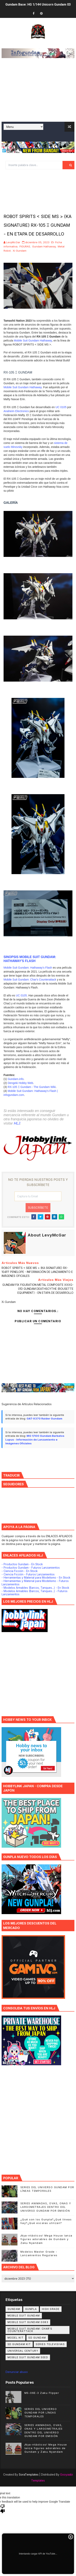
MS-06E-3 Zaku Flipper (41, 2392)
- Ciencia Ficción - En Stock (20, 1571)
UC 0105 (61, 407)
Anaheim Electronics (16, 411)
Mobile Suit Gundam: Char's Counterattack (30, 979)
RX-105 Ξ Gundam (19, 1087)
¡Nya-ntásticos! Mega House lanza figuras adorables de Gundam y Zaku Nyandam (46, 2239)
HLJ (17, 1123)
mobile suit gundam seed (28, 2357)
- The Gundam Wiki (43, 1087)
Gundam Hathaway (44, 246)
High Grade (51, 2309)
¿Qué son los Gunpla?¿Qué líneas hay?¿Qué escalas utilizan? (46, 2221)
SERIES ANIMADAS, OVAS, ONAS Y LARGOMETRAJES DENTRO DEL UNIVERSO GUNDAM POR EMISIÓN (45, 2207)
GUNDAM (14, 2309)
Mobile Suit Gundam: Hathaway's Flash (28, 967)
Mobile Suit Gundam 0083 (28, 2322)
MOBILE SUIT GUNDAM (24, 2315)
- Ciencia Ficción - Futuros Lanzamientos (28, 1574)
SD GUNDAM (37, 2337)
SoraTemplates (28, 2474)
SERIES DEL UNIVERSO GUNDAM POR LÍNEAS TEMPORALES (40, 2412)
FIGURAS (24, 246)
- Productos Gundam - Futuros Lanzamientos (31, 1567)
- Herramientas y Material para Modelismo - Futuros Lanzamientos (35, 1582)
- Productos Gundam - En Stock (22, 1564)
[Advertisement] (38, 95)
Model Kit (16, 2337)
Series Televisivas (50, 2344)
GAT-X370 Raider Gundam (44, 1418)
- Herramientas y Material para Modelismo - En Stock (36, 1577)
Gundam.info (16, 1079)
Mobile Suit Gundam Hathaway (33, 340)
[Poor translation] (2, 2508)
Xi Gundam (19, 250)
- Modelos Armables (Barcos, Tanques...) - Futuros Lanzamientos (34, 1592)
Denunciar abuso (17, 2372)
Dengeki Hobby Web (20, 1083)
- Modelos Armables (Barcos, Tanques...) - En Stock (35, 1587)
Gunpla (31, 2309)
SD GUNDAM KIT (19, 2344)
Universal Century (23, 2350)
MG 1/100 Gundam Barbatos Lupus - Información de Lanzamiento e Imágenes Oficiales (34, 1439)
